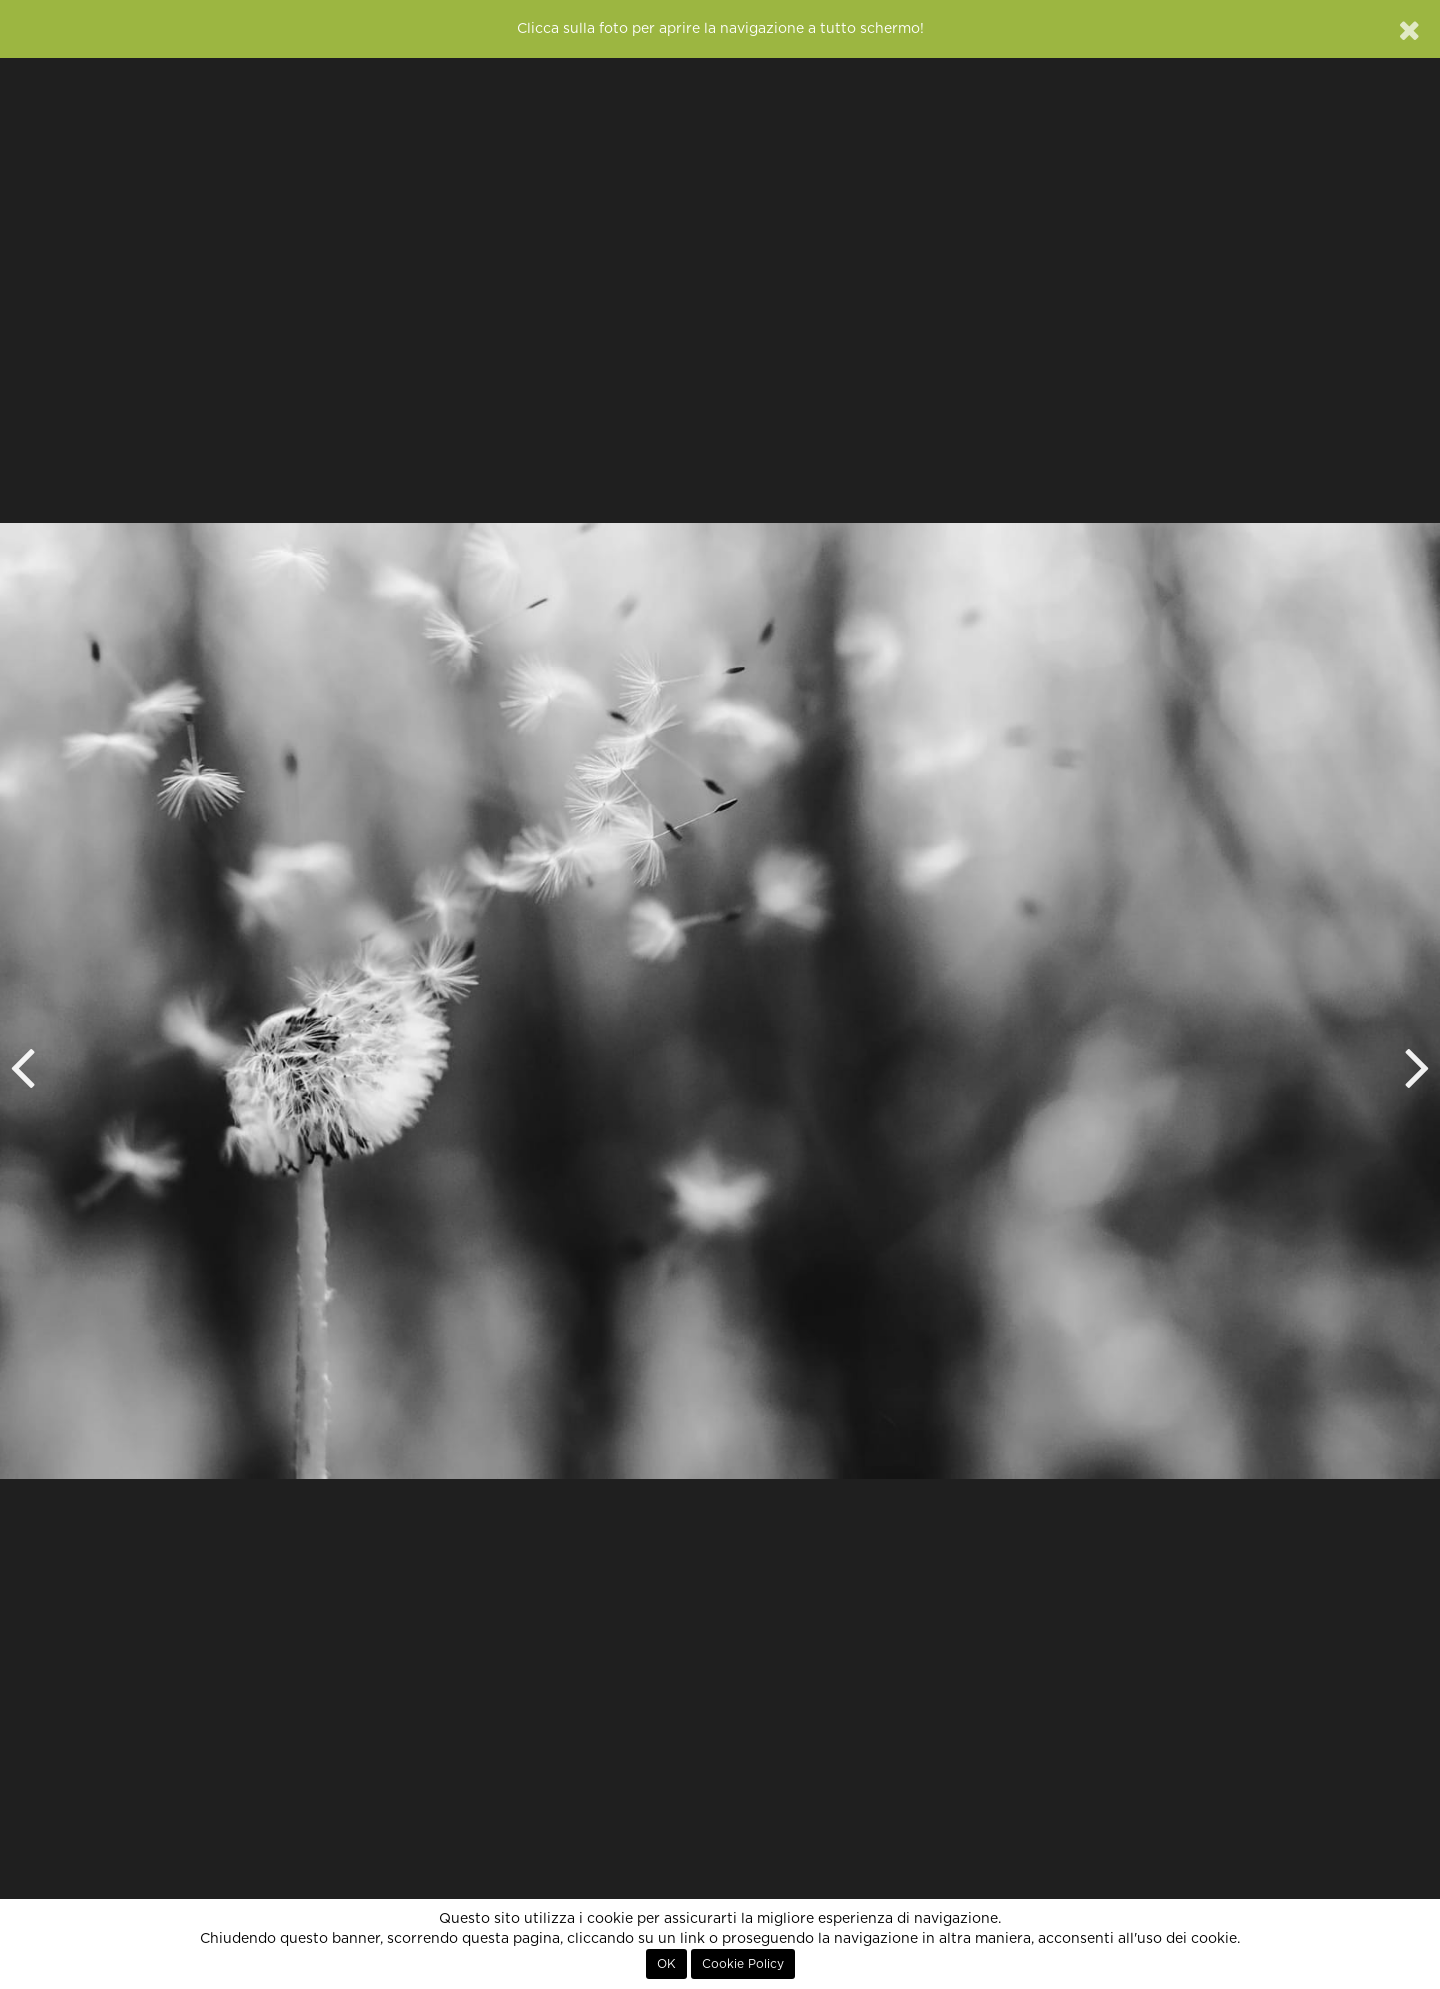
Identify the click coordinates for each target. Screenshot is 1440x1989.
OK (666, 1964)
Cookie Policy (743, 1964)
